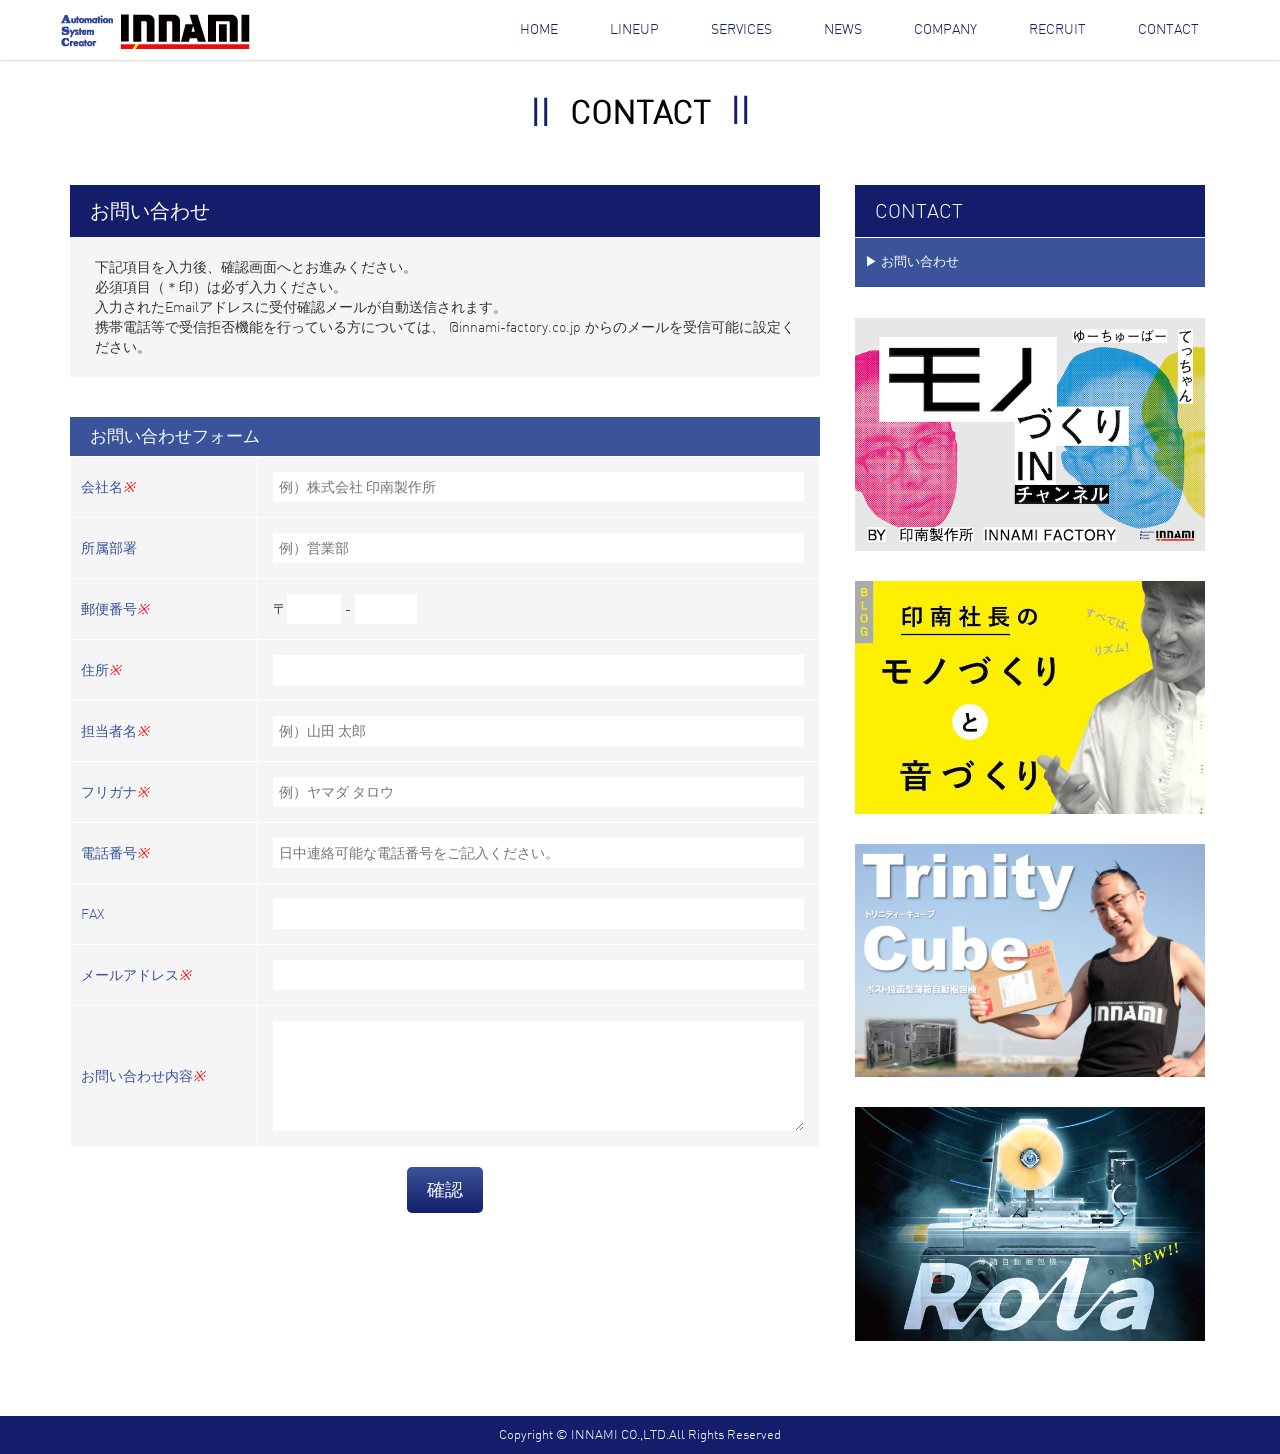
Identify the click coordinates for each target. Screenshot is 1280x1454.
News (843, 29)
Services (741, 29)
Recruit (1057, 29)
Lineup (634, 29)
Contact (1168, 29)
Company (945, 29)
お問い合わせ (920, 261)
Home (539, 29)
